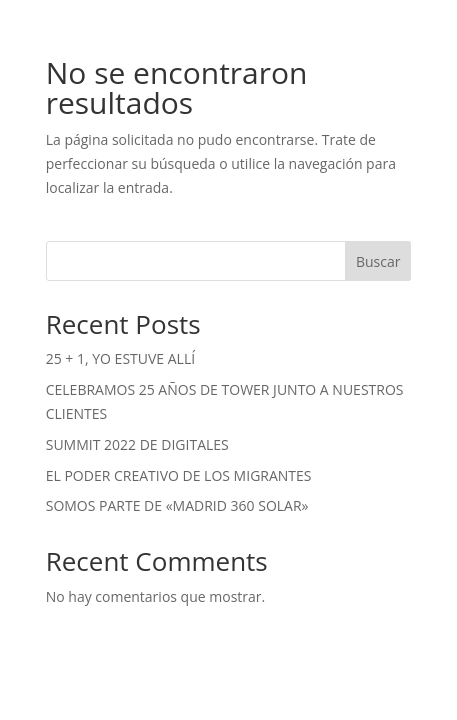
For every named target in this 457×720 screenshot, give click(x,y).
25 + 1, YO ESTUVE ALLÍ (120, 358)
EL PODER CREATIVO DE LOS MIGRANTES (179, 475)
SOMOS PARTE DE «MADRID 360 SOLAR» (177, 505)
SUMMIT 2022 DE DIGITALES (137, 444)
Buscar (378, 261)
